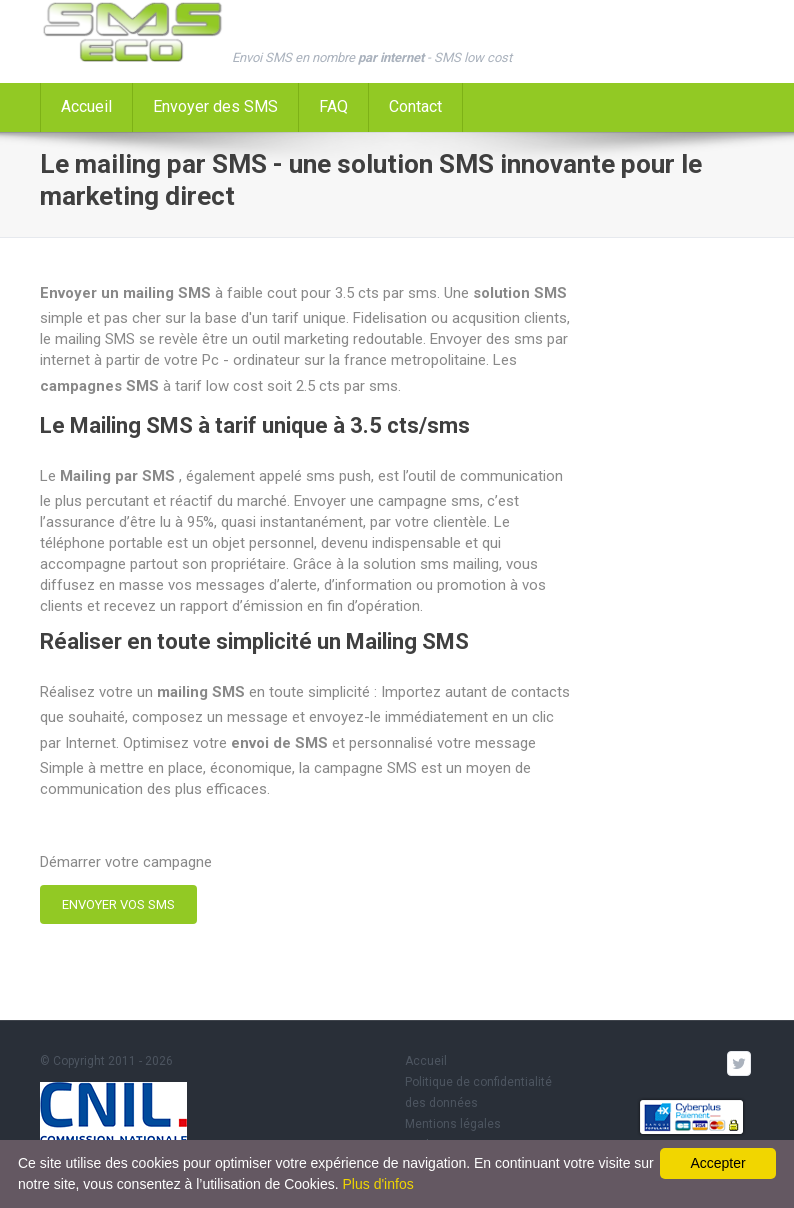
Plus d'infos (378, 1184)
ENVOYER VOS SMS (118, 904)
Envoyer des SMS (215, 106)
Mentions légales (453, 1124)
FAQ (333, 106)
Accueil (86, 106)
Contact (415, 106)
